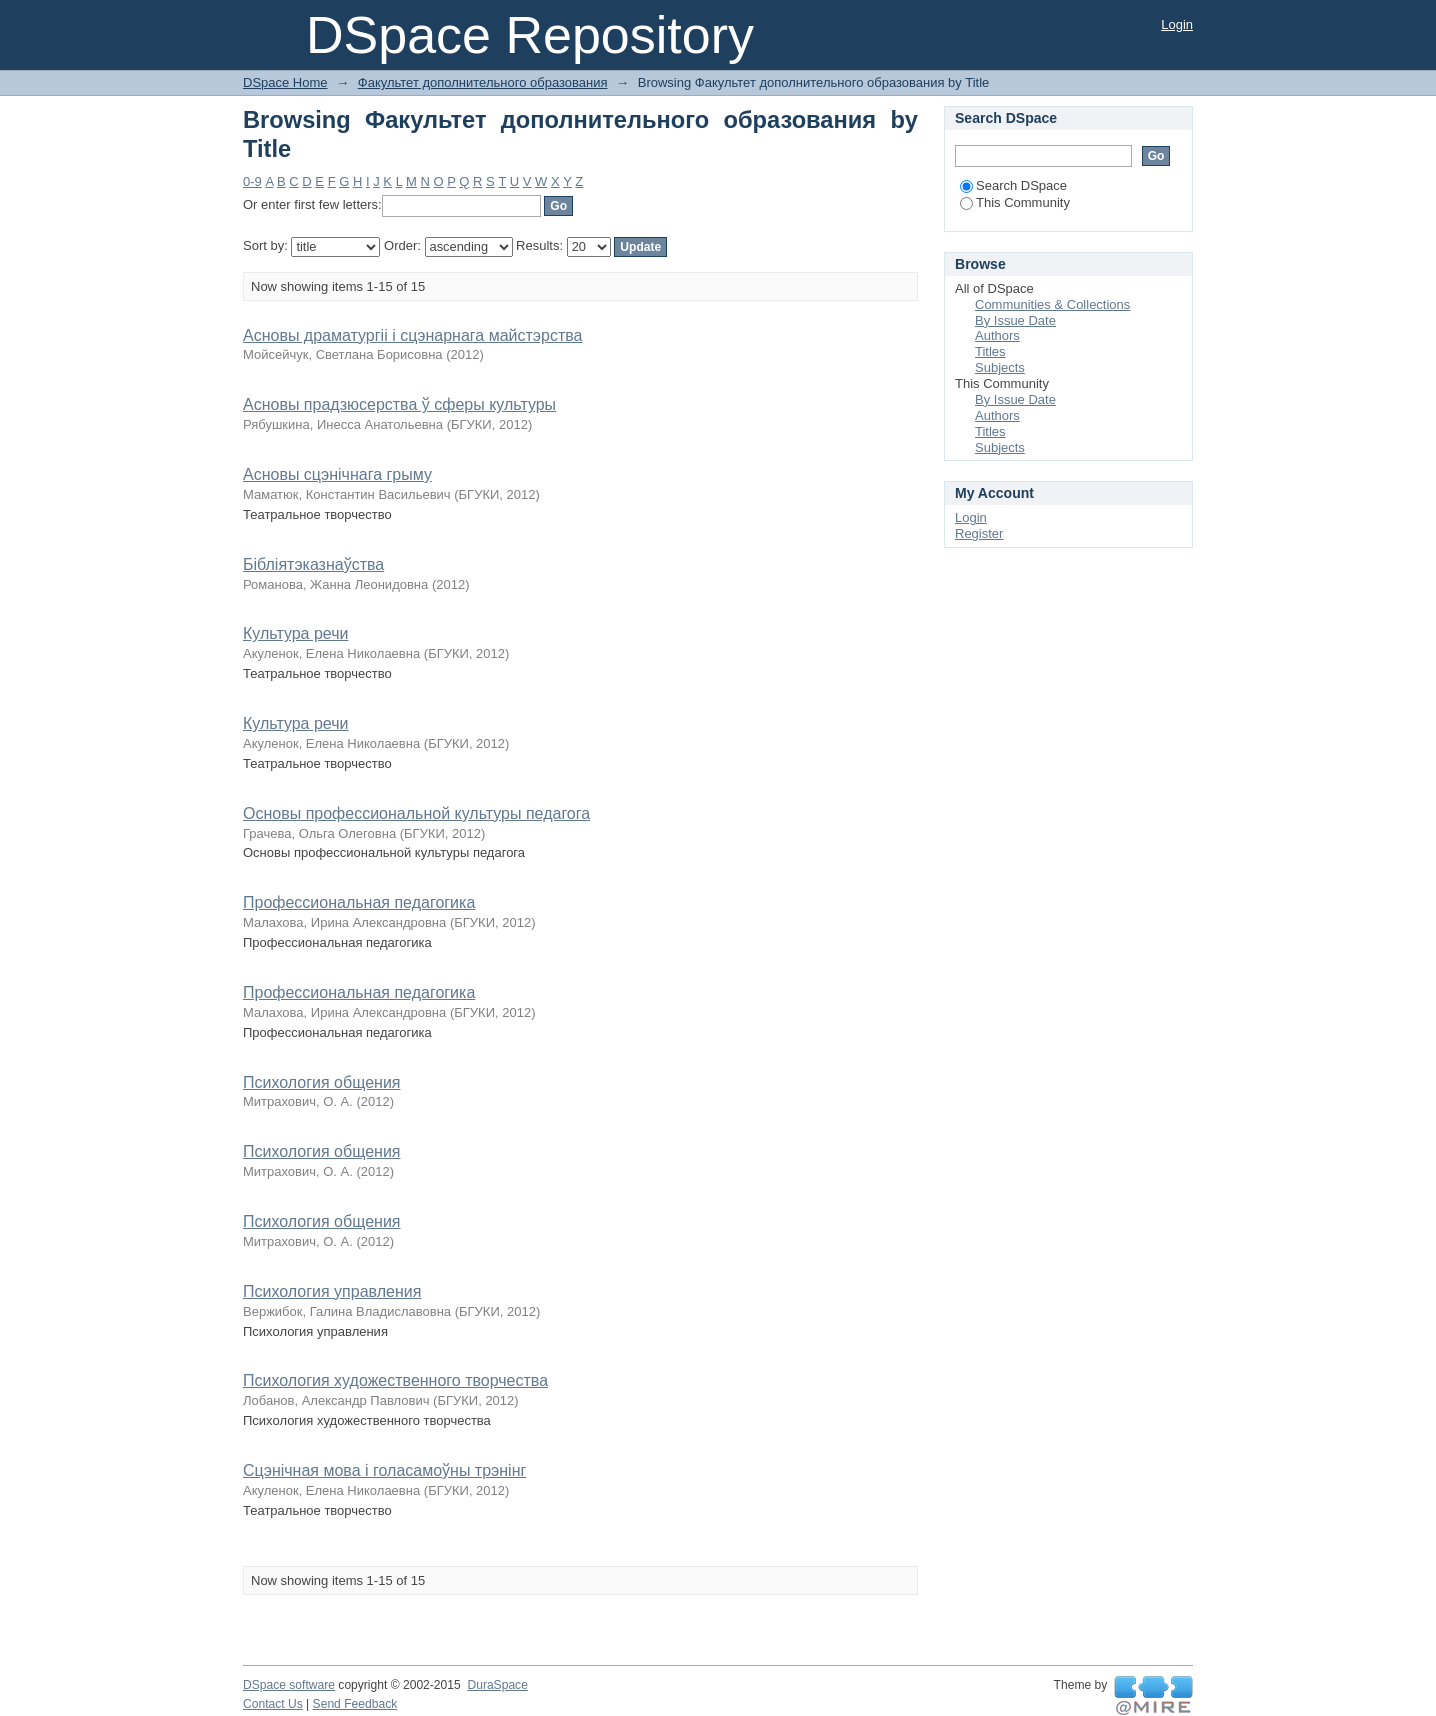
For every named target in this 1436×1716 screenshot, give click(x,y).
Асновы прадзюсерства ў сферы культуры (399, 404)
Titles (990, 351)
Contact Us (273, 1704)
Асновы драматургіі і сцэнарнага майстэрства (412, 335)
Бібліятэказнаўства (313, 564)
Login (1177, 24)
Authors (997, 335)
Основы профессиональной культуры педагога (416, 813)
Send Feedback (355, 1704)
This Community (1015, 202)
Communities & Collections (1052, 304)
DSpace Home (285, 82)
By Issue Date (1015, 320)
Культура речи (296, 633)
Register (979, 533)
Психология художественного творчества (395, 1380)
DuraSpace (497, 1685)
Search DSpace (1013, 185)
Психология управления (332, 1291)
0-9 (252, 181)
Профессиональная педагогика (359, 902)
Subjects (1000, 367)
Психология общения (321, 1082)
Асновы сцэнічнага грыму (337, 474)
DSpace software (289, 1685)
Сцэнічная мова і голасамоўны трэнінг (384, 1470)
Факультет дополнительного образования (483, 82)
